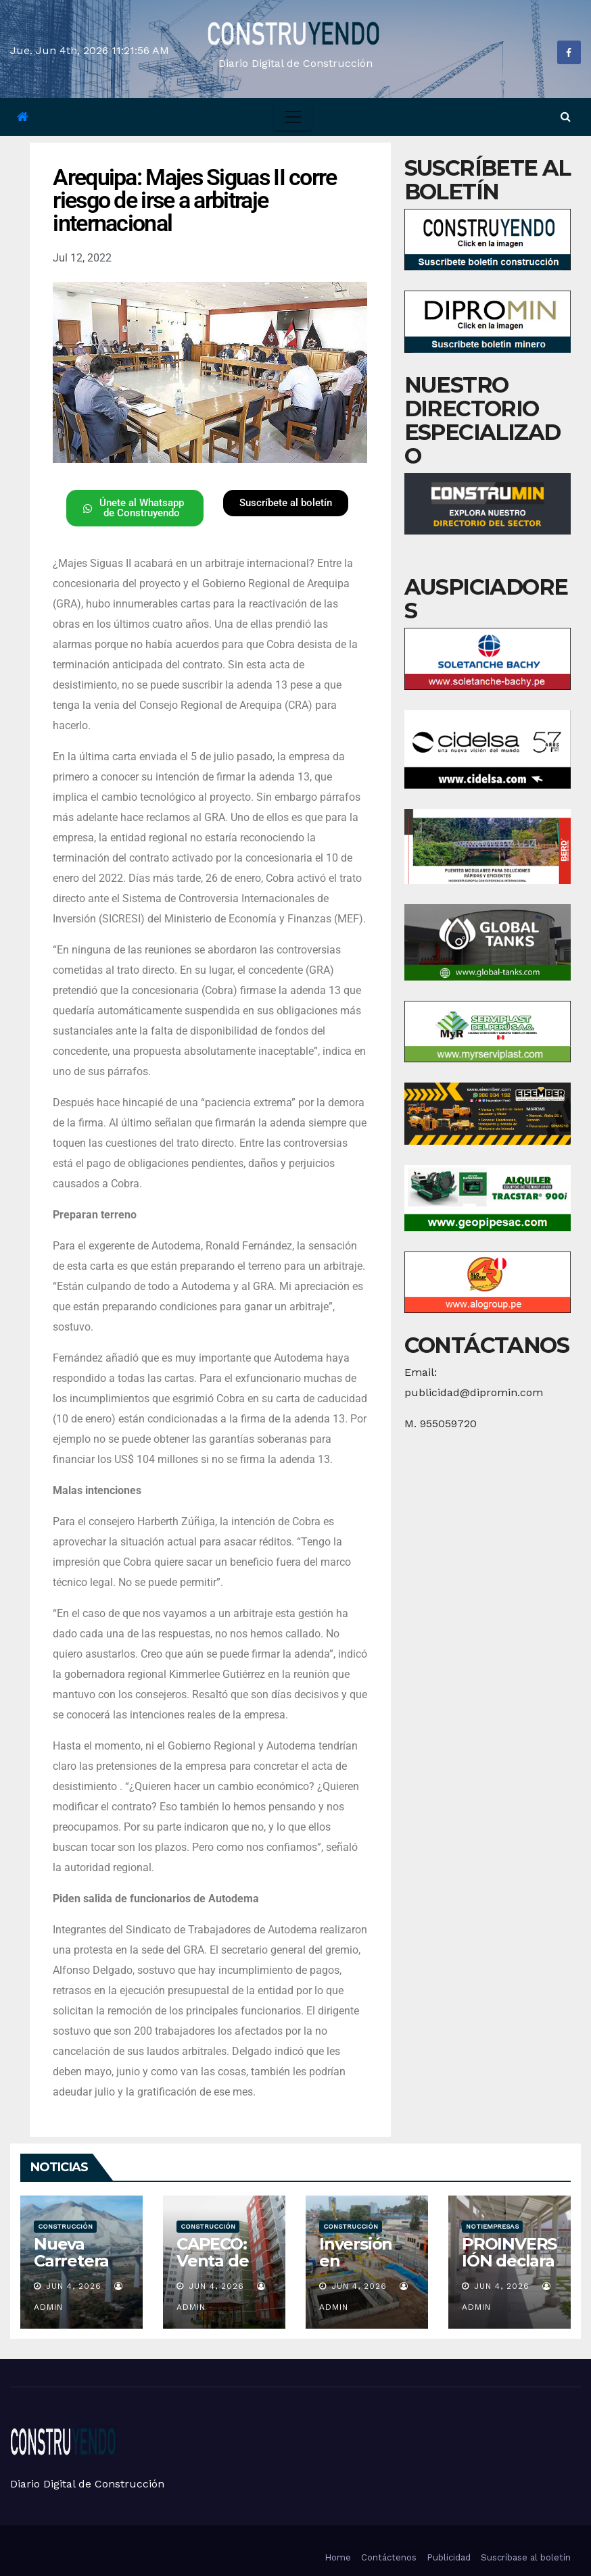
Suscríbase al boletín (526, 2557)
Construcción (65, 2226)
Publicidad (449, 2557)
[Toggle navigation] (293, 116)
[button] (565, 116)
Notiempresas (492, 2226)
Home (338, 2557)
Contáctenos (389, 2557)
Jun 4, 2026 (73, 2286)
